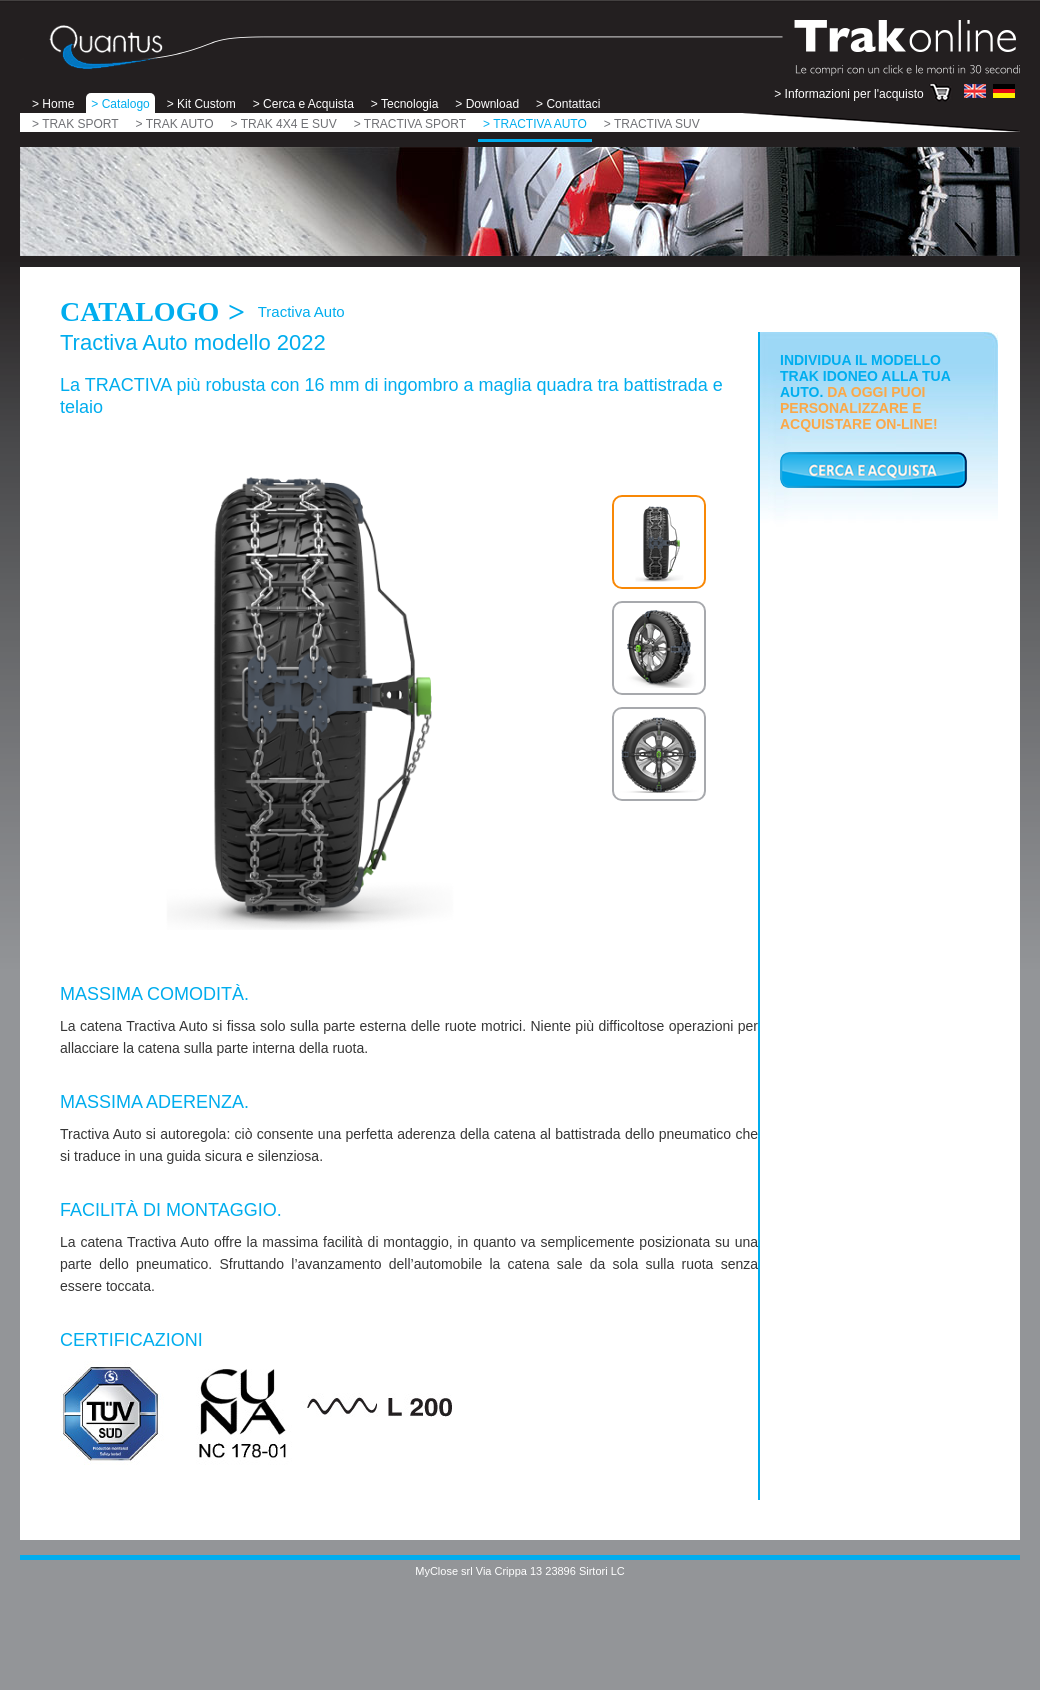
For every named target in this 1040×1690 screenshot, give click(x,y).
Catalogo (139, 311)
